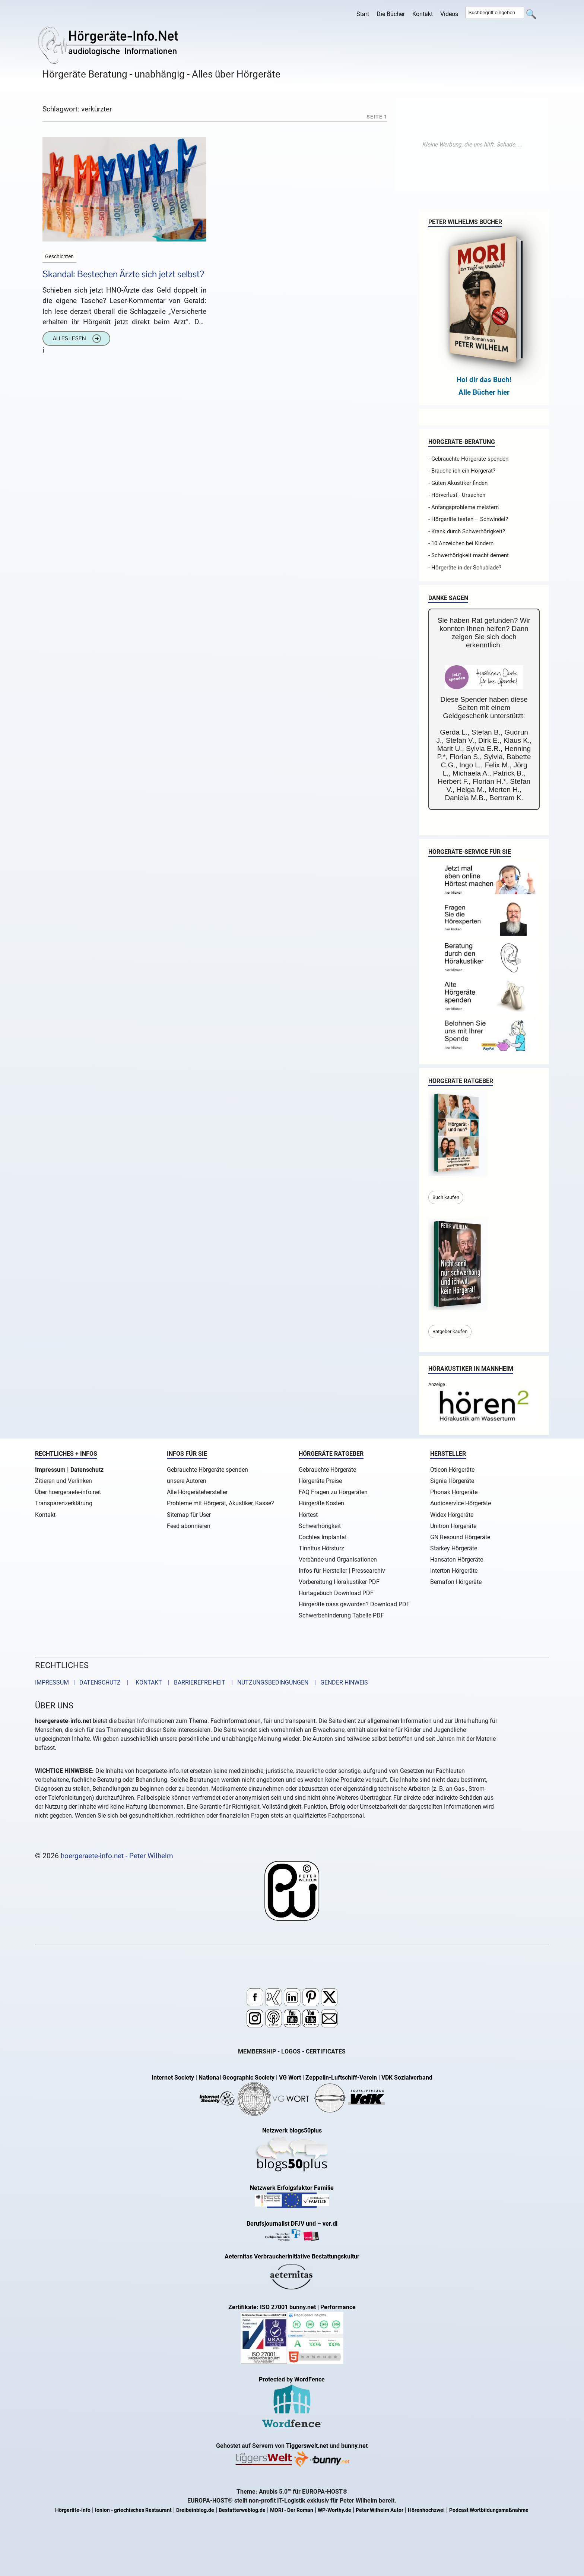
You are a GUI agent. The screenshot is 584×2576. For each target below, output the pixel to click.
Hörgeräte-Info (73, 2510)
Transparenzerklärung (63, 1503)
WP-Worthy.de (334, 2510)
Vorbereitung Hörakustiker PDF (339, 1581)
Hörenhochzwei (426, 2510)
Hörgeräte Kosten (321, 1503)
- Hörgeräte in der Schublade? (464, 567)
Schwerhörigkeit (320, 1526)
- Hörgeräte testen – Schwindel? (468, 519)
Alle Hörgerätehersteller (197, 1492)
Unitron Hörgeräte (453, 1526)
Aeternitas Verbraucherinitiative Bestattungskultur (292, 2256)
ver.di (330, 2223)
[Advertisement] (472, 144)
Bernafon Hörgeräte (456, 1581)
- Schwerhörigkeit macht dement (468, 555)
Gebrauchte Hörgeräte (327, 1469)
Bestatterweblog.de (242, 2510)
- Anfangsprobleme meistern (463, 507)
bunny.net (354, 2445)
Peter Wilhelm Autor (379, 2510)
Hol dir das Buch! (484, 379)
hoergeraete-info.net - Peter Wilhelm (117, 1856)
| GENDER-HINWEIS (339, 1682)
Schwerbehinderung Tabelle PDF (341, 1615)
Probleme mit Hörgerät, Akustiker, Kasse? (220, 1503)
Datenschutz (87, 1469)
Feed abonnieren (188, 1526)
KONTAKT (147, 1682)
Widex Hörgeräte (451, 1514)
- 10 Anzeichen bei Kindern (460, 543)
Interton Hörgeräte (453, 1570)
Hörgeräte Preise (320, 1480)
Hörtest (308, 1514)
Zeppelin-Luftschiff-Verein (341, 2077)
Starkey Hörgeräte (453, 1548)
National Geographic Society (236, 2077)
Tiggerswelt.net (307, 2445)
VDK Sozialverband (406, 2077)
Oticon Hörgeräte (452, 1469)
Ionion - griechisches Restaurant (133, 2510)
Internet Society (173, 2077)
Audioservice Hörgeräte (460, 1503)
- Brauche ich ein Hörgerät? (461, 470)
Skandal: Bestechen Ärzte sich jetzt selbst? (123, 274)
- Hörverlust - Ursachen (456, 495)
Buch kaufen (445, 1197)
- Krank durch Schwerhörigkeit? (466, 531)
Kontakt (422, 14)
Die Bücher (391, 14)
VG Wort (290, 2077)
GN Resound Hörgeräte (460, 1537)
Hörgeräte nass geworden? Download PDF (354, 1604)
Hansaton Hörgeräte (456, 1559)
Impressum (50, 1469)
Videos (449, 14)
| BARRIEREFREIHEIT (194, 1682)
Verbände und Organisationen (338, 1559)
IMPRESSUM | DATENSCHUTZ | (83, 1682)
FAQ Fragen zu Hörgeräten (333, 1492)
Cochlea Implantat (323, 1537)
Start (362, 14)
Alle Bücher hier (484, 392)
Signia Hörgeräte (452, 1480)
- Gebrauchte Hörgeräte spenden (468, 458)
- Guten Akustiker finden (458, 483)
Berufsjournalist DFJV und (282, 2223)
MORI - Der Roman (291, 2510)
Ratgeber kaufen (449, 1331)
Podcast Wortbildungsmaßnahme (489, 2510)
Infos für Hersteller (323, 1570)
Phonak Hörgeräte (453, 1492)
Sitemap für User (189, 1514)
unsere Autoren (186, 1480)
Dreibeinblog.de (195, 2510)
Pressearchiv (368, 1570)
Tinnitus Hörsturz (321, 1548)
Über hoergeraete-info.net (68, 1492)
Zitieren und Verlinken (63, 1480)
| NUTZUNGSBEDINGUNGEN (267, 1682)
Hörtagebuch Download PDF (336, 1593)
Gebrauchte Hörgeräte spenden (207, 1469)
